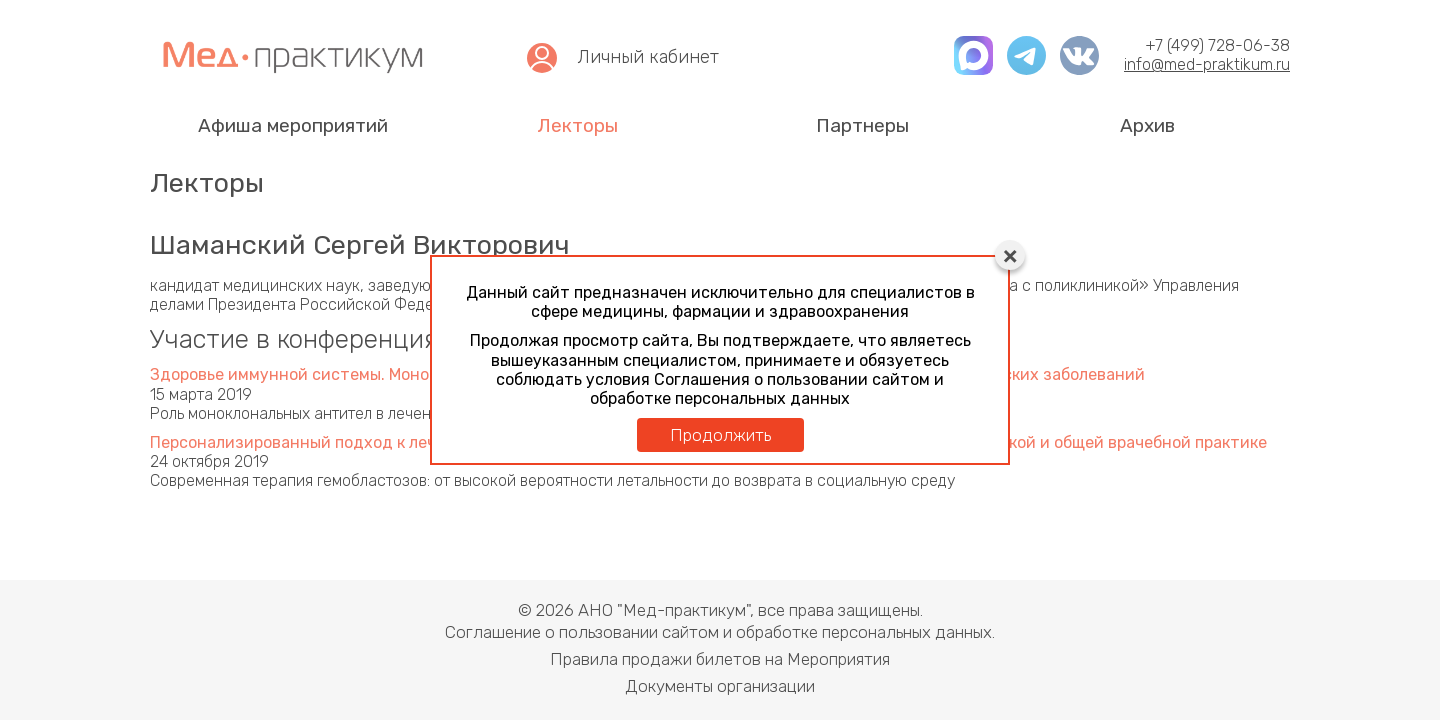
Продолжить (720, 435)
